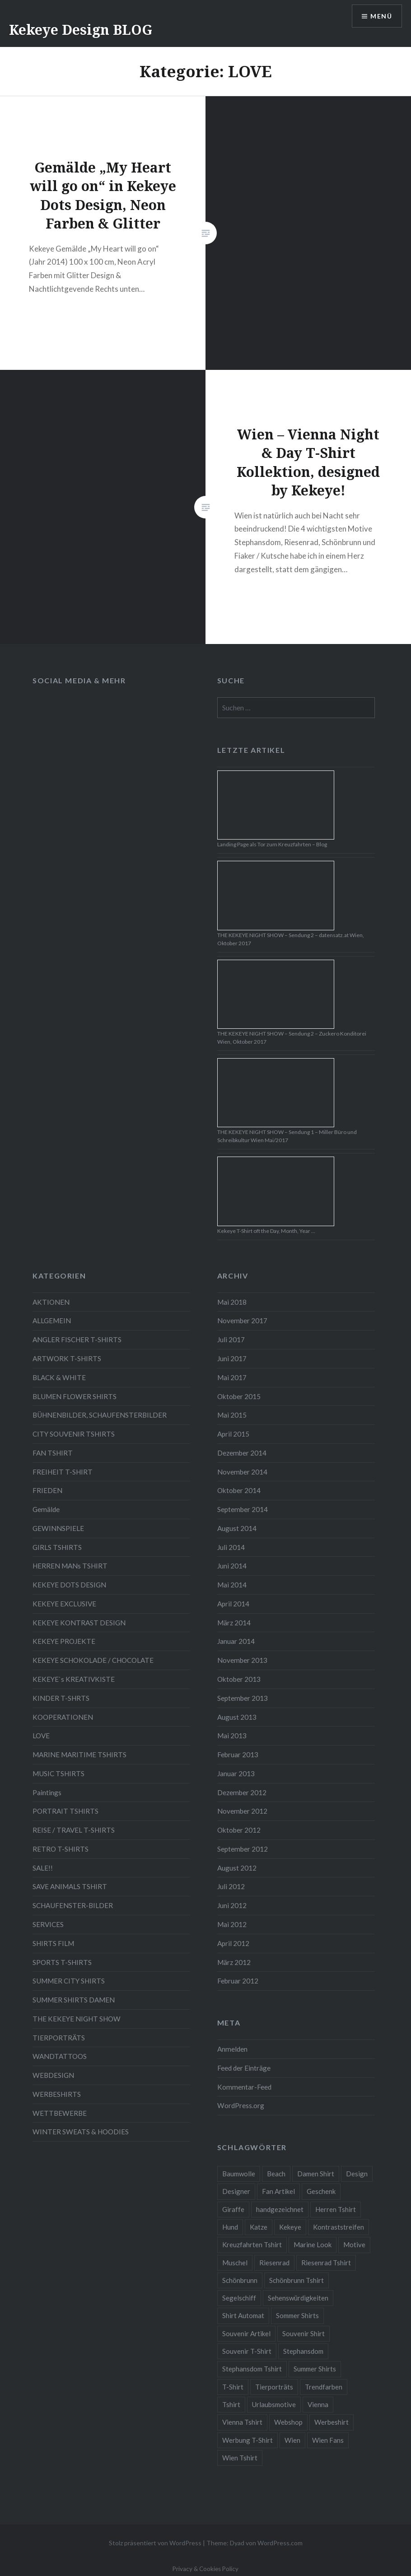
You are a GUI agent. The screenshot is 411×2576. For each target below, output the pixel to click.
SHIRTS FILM (53, 1943)
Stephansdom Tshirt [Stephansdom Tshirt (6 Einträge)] (252, 2369)
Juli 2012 (231, 1886)
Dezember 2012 (241, 1792)
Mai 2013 (232, 1735)
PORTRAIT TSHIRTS (65, 1811)
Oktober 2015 (239, 1396)
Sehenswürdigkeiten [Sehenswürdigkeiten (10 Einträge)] (298, 2298)
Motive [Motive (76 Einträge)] (354, 2244)
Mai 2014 (232, 1585)
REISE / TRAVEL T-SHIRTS (74, 1830)
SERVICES (48, 1924)
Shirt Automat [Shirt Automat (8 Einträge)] (243, 2315)
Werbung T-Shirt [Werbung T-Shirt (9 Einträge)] (247, 2440)
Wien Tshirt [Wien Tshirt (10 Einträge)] (239, 2458)
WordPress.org (240, 2105)
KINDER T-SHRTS (61, 1698)
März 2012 (234, 1962)
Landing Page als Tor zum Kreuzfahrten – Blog (272, 844)
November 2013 (242, 1660)
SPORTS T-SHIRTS (62, 1962)
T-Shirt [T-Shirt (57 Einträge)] (232, 2387)
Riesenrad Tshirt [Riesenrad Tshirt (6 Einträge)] (326, 2263)
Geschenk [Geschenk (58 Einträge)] (321, 2191)
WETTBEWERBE (60, 2113)
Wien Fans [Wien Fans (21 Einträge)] (328, 2440)
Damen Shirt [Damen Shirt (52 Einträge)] (315, 2174)
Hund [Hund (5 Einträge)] (230, 2227)
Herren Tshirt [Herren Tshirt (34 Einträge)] (335, 2209)
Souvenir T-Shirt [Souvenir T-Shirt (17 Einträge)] (246, 2351)
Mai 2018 (232, 1302)
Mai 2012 (232, 1924)
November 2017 (242, 1320)
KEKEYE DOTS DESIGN (69, 1585)
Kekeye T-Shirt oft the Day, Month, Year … (266, 1230)
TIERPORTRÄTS (59, 2038)
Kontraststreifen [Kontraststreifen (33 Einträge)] (338, 2227)
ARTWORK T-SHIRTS (67, 1358)
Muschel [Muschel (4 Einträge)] (235, 2263)
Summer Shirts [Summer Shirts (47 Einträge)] (315, 2369)
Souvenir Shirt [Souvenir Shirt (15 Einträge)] (303, 2333)
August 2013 (237, 1717)
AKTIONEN (51, 1302)
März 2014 (234, 1623)
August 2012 (237, 1868)
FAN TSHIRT (53, 1453)
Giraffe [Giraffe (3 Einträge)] (233, 2209)
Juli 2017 (231, 1339)
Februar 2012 (237, 1981)
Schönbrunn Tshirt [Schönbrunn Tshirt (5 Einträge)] (296, 2280)
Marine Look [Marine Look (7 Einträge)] (313, 2244)
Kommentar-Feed (244, 2087)
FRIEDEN (47, 1490)
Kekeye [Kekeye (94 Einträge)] (290, 2227)
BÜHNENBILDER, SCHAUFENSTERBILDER (100, 1415)
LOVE (41, 1735)
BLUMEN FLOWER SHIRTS (75, 1396)
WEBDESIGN (53, 2075)
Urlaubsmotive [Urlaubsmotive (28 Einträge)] (274, 2404)
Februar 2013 (237, 1754)
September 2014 (242, 1509)
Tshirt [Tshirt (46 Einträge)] (231, 2404)
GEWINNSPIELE (58, 1528)
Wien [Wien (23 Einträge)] (292, 2440)
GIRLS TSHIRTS (57, 1547)
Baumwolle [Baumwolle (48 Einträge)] (238, 2174)
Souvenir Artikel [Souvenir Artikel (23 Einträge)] (246, 2333)
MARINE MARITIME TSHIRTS (79, 1754)
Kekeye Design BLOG (80, 29)
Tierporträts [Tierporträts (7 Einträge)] (274, 2387)
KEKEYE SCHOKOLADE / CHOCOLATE (93, 1660)
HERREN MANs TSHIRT (70, 1566)
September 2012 (242, 1849)
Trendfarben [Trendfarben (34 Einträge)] (323, 2387)
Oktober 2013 (239, 1679)
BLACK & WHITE (59, 1377)
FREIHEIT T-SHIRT (63, 1472)
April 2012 (233, 1943)
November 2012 (242, 1811)
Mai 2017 (232, 1377)
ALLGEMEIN (52, 1320)
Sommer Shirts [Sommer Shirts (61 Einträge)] (297, 2315)
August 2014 (237, 1528)
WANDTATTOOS (60, 2056)
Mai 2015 (232, 1415)
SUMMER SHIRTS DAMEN (74, 2000)
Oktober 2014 (239, 1490)
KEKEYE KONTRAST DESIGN (79, 1623)
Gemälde (46, 1509)
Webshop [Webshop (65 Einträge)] (288, 2422)
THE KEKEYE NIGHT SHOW (77, 2019)
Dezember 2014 (241, 1453)
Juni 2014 (232, 1566)
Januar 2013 (236, 1773)
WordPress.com (280, 2543)
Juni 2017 (232, 1358)
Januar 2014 (236, 1641)
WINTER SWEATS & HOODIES (81, 2132)
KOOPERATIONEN (63, 1717)
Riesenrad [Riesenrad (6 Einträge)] (274, 2263)
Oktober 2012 (239, 1830)
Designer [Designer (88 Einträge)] (236, 2191)
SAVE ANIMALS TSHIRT (70, 1886)
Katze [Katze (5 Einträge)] (258, 2227)
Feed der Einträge (244, 2068)
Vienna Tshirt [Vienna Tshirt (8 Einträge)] (242, 2422)
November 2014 (242, 1472)
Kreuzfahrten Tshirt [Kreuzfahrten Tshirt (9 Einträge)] (252, 2244)
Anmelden (232, 2049)
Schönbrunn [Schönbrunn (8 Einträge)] (239, 2280)
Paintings (47, 1792)
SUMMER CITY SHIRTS (69, 1981)
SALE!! (43, 1868)
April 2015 (233, 1434)
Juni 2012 (232, 1905)
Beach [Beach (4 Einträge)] (276, 2174)
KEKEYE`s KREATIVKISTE (74, 1679)
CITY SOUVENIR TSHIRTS (74, 1434)
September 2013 (242, 1698)
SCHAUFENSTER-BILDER (73, 1905)
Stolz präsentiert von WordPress (155, 2543)
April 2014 (233, 1604)
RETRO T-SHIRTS (61, 1849)
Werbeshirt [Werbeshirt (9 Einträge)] (331, 2422)
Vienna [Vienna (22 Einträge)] (318, 2404)
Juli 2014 (231, 1547)
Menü (381, 16)
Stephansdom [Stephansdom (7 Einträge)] (303, 2351)
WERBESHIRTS (57, 2094)
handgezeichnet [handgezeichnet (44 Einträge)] (280, 2209)
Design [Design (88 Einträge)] (357, 2174)
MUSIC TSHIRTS (58, 1773)
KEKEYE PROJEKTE (64, 1641)
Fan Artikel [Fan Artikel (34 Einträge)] (278, 2191)
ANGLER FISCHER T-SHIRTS (77, 1339)
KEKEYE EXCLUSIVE (64, 1604)
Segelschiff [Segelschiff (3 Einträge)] (239, 2298)
